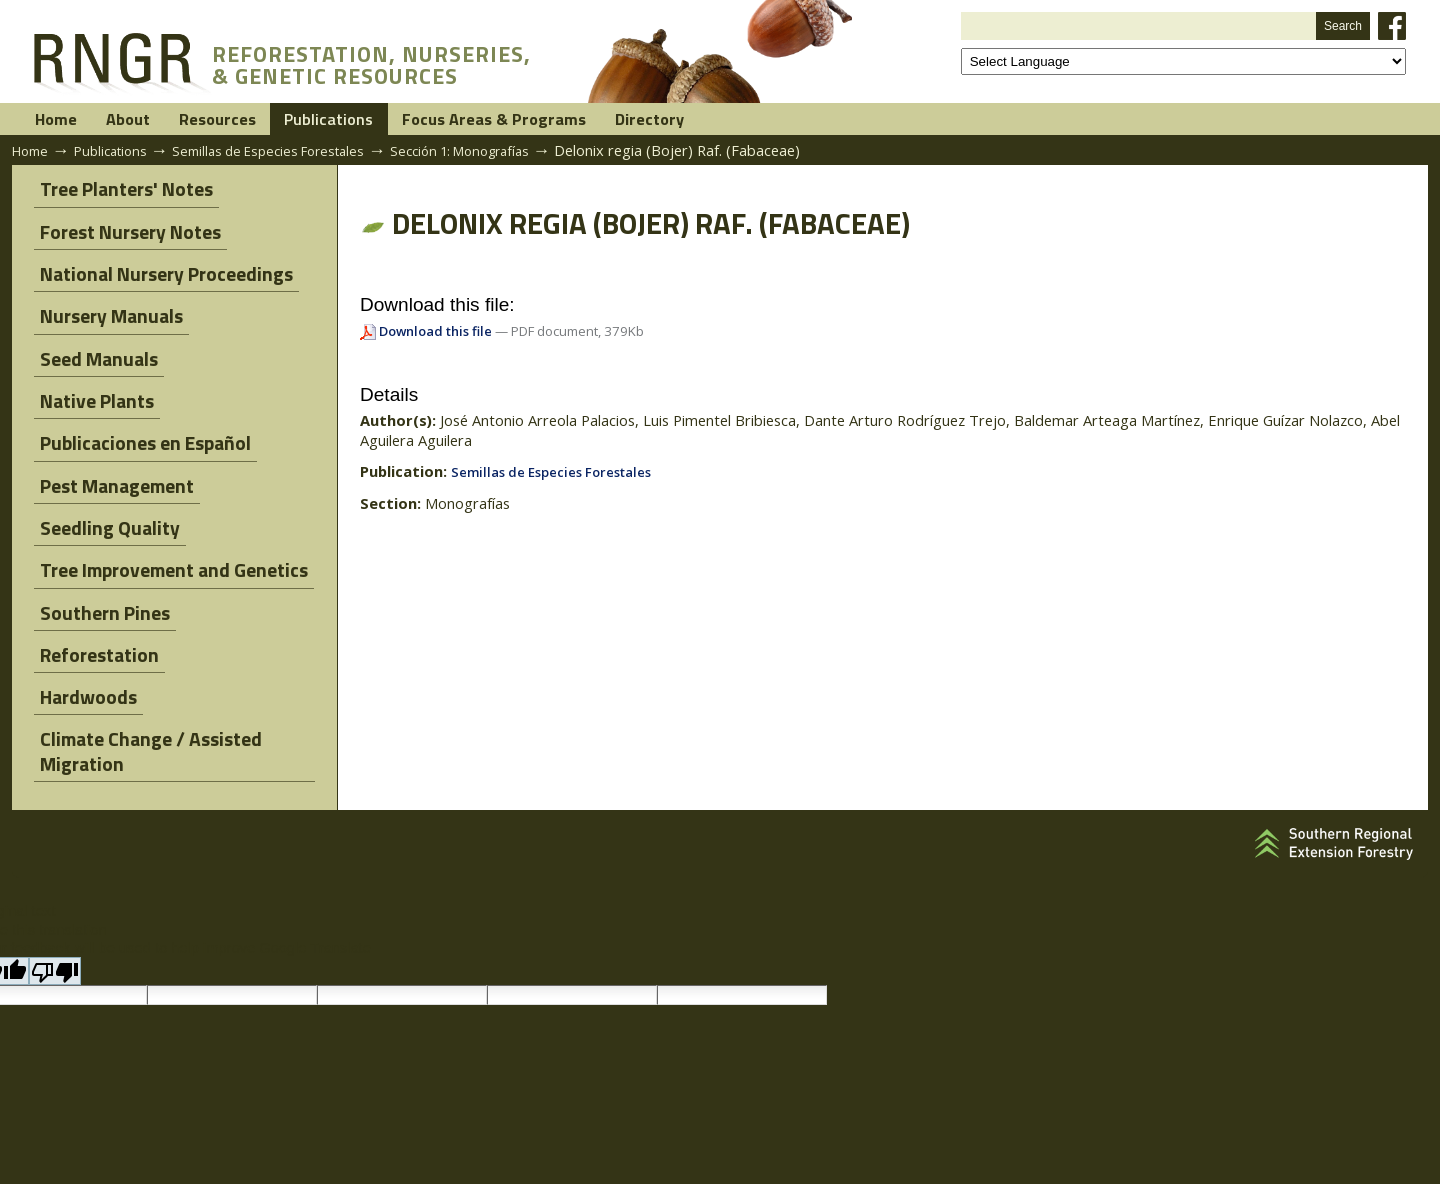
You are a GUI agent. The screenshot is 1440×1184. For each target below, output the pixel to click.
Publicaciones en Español (139, 416)
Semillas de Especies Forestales (289, 152)
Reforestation (93, 603)
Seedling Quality (104, 491)
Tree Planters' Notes (120, 192)
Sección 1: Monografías (497, 152)
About (176, 120)
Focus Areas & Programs (651, 120)
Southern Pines (99, 565)
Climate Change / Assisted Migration (145, 691)
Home (73, 120)
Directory (846, 120)
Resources (299, 120)
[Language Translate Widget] (1183, 61)
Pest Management (111, 453)
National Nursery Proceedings (160, 266)
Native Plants (91, 379)
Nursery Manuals (105, 304)
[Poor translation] (55, 904)
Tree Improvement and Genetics (168, 528)
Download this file (437, 333)
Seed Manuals (93, 341)
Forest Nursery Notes (124, 229)
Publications (446, 120)
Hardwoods (82, 640)
